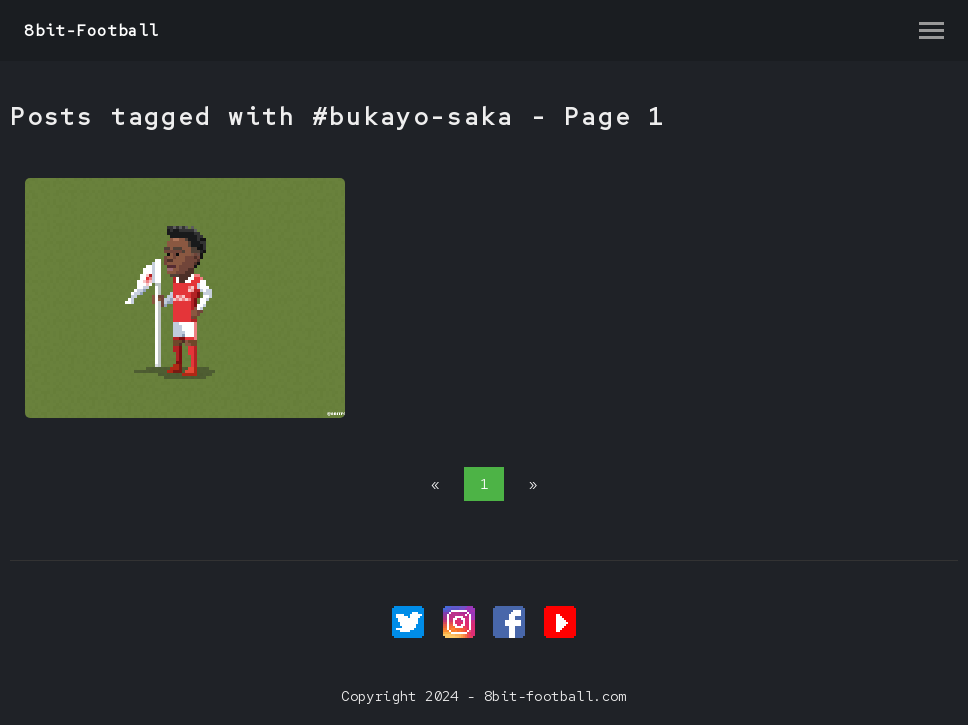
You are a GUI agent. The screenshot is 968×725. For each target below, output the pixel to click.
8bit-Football (91, 30)
